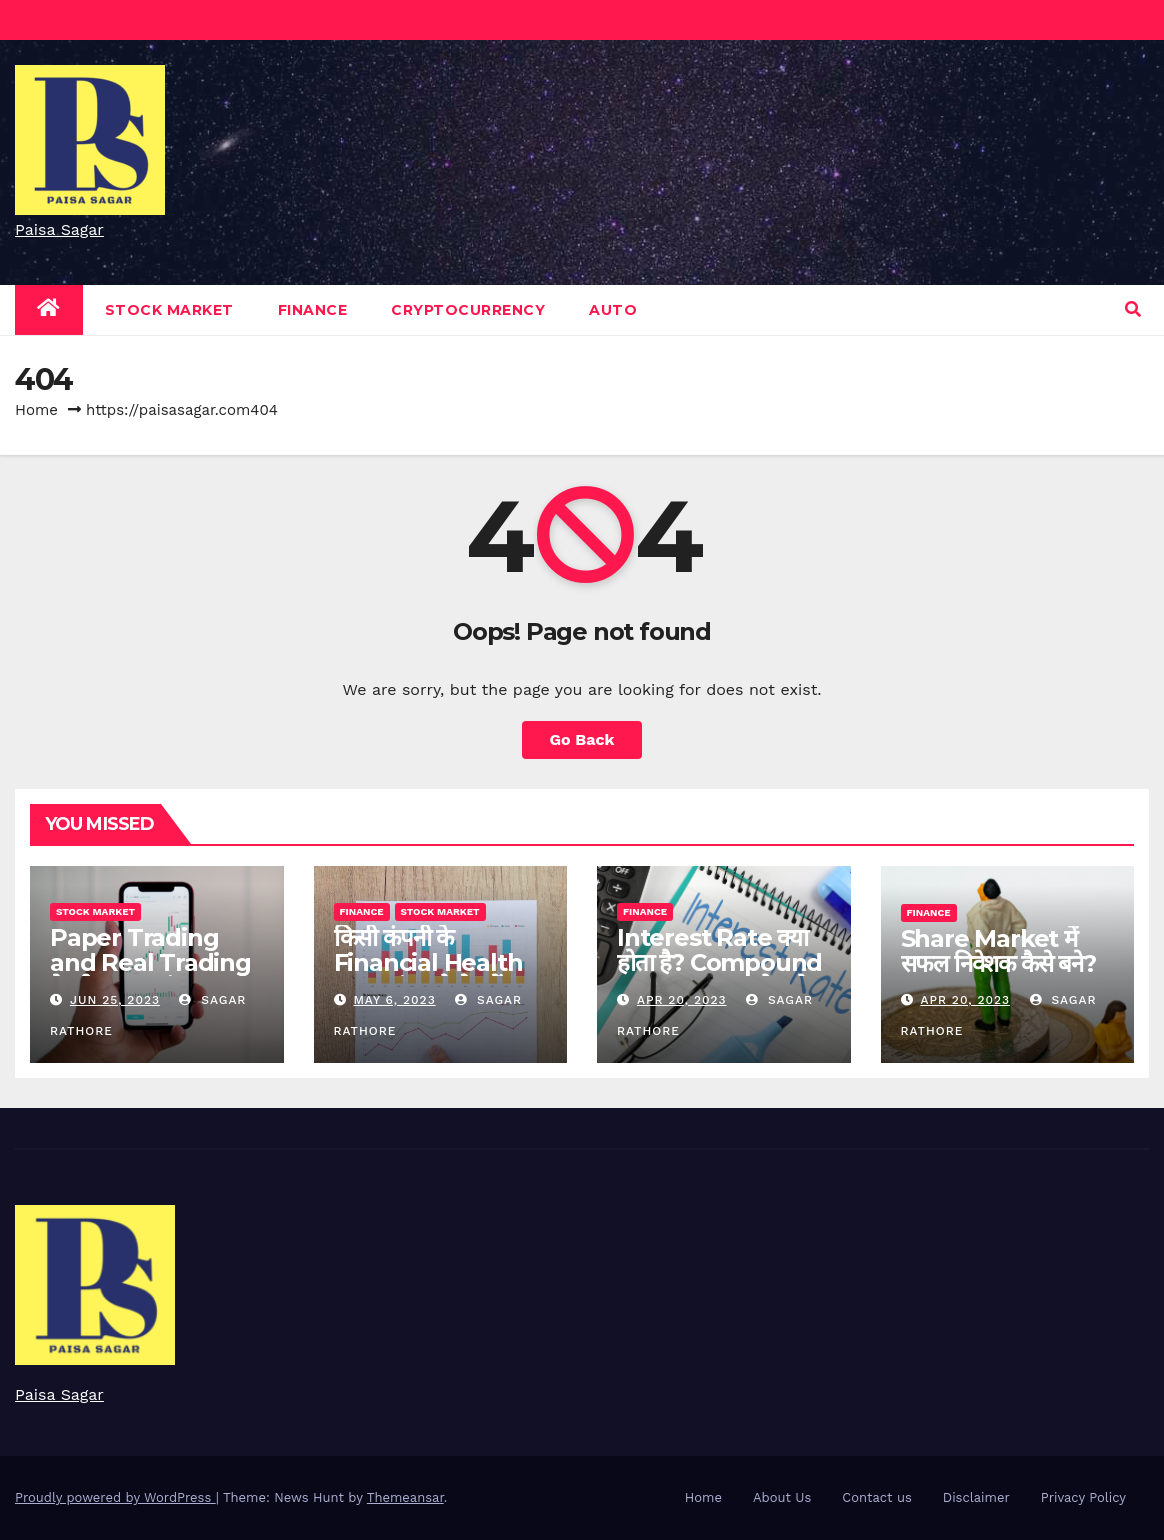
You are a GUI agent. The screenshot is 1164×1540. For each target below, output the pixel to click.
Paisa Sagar (59, 229)
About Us (782, 1497)
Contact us (877, 1497)
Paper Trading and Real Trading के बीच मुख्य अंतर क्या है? (155, 962)
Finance (313, 310)
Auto (613, 310)
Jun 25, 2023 (115, 1000)
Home (36, 410)
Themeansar (405, 1497)
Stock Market (169, 310)
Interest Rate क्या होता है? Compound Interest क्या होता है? (719, 962)
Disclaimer (976, 1497)
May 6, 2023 (394, 1000)
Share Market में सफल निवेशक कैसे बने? (998, 951)
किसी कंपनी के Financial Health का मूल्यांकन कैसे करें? (428, 962)
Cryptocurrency (468, 310)
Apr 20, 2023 (682, 1000)
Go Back (582, 739)
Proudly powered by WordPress (115, 1497)
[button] (1133, 309)
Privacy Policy (1083, 1497)
